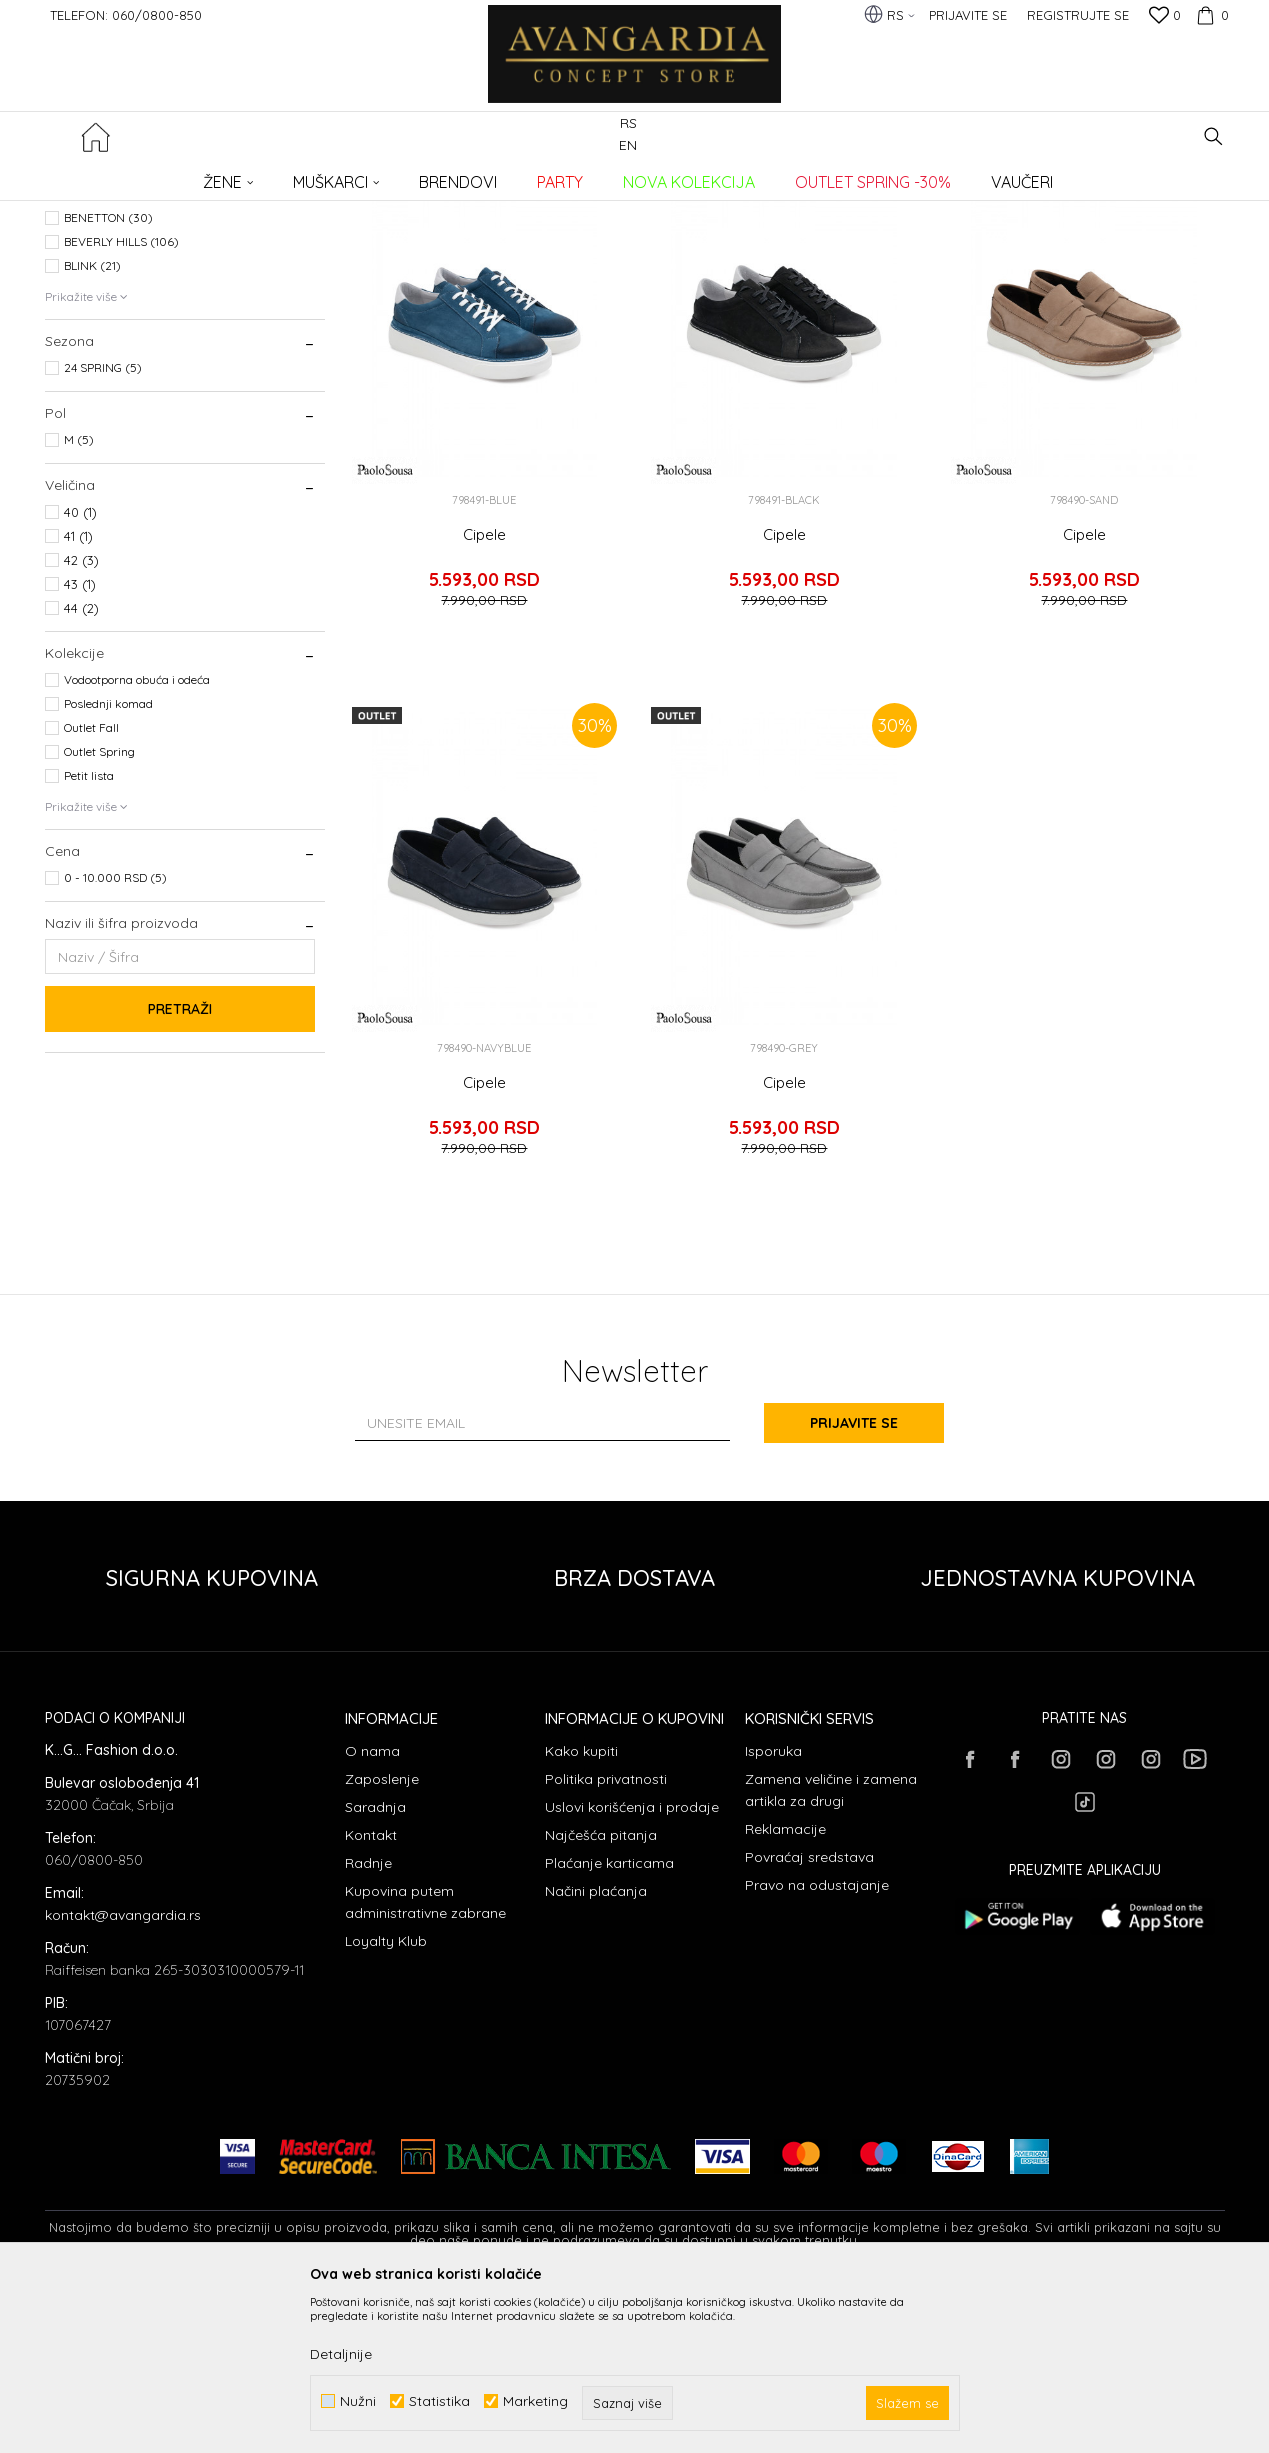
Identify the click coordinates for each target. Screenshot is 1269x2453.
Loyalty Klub (386, 2104)
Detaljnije (341, 2354)
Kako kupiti (581, 1914)
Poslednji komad (108, 866)
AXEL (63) (91, 356)
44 (81, 771)
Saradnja (375, 1970)
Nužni (358, 2401)
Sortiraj (837, 208)
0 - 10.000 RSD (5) (115, 1040)
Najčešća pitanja (601, 1998)
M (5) (79, 602)
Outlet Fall (91, 890)
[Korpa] (1210, 15)
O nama (372, 1914)
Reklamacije (785, 1992)
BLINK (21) (92, 428)
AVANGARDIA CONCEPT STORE (130, 175)
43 (80, 747)
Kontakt (371, 1998)
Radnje (368, 2026)
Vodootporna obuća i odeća (137, 842)
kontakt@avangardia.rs (123, 2078)
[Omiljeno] (1165, 17)
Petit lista (89, 938)
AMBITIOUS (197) (110, 332)
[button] (1213, 136)
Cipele (484, 698)
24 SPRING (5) (103, 530)
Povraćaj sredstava (809, 2020)
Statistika (439, 2401)
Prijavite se (854, 1586)
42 (81, 723)
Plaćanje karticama (609, 2026)
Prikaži (1015, 208)
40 (80, 675)
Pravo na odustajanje (817, 2048)
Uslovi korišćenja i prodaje (632, 1970)
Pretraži (180, 1172)
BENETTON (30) (108, 380)
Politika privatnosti (606, 1942)
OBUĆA (75, 266)
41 (78, 699)
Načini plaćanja (596, 2054)
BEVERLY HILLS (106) (121, 404)
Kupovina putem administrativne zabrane (425, 2065)
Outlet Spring (99, 914)
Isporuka (773, 1914)
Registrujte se (1078, 15)
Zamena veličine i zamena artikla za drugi (831, 1953)
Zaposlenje (382, 1942)
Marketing (535, 2401)
